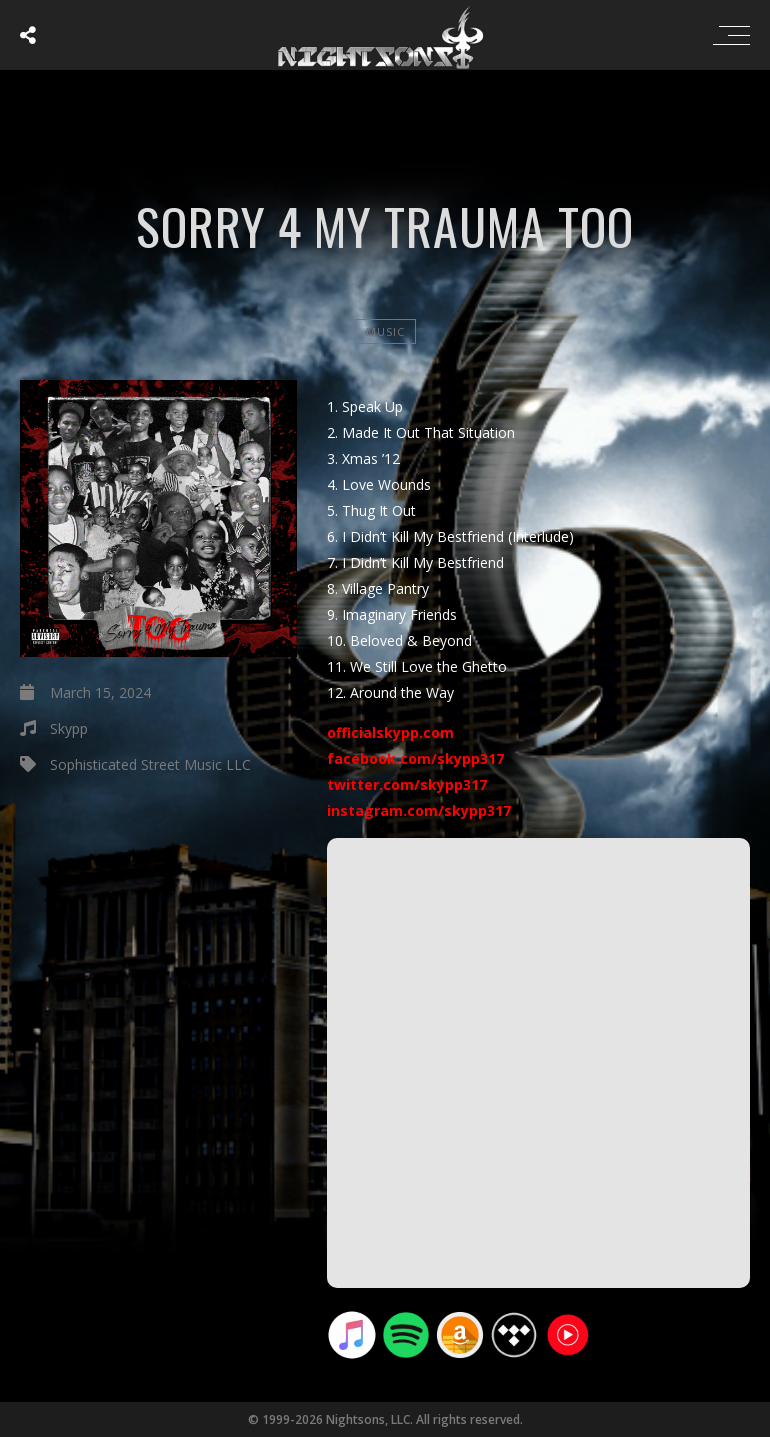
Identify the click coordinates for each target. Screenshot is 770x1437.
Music (385, 331)
